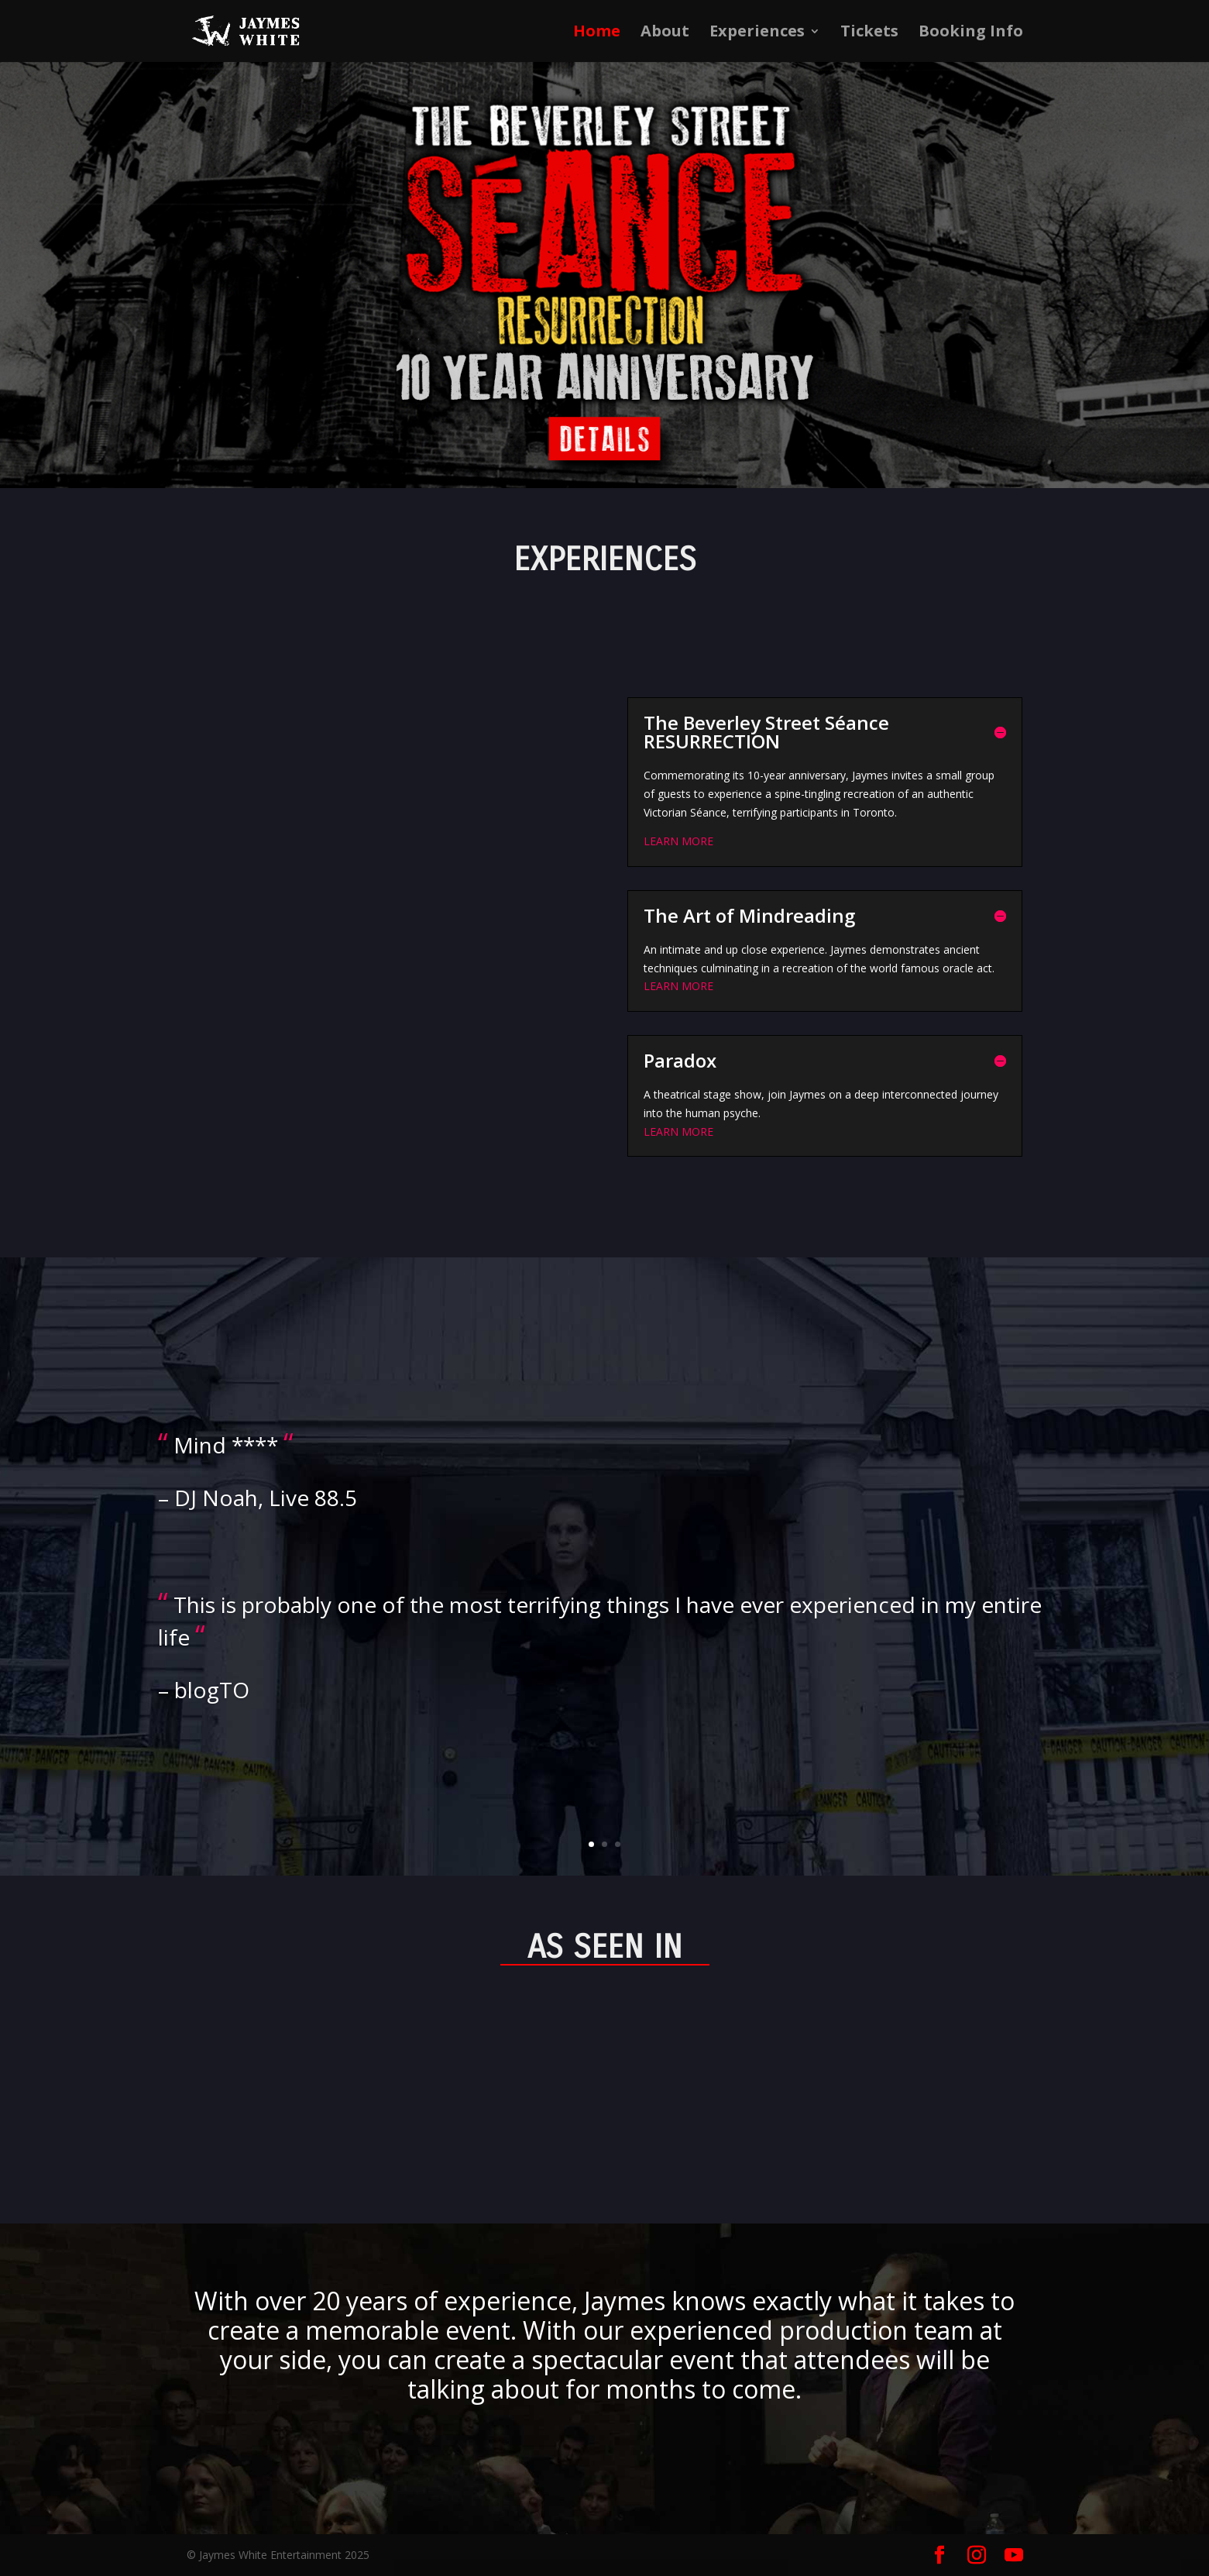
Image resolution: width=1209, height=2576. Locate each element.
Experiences (757, 33)
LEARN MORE (678, 841)
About (665, 33)
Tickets (869, 33)
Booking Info (971, 33)
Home (596, 33)
